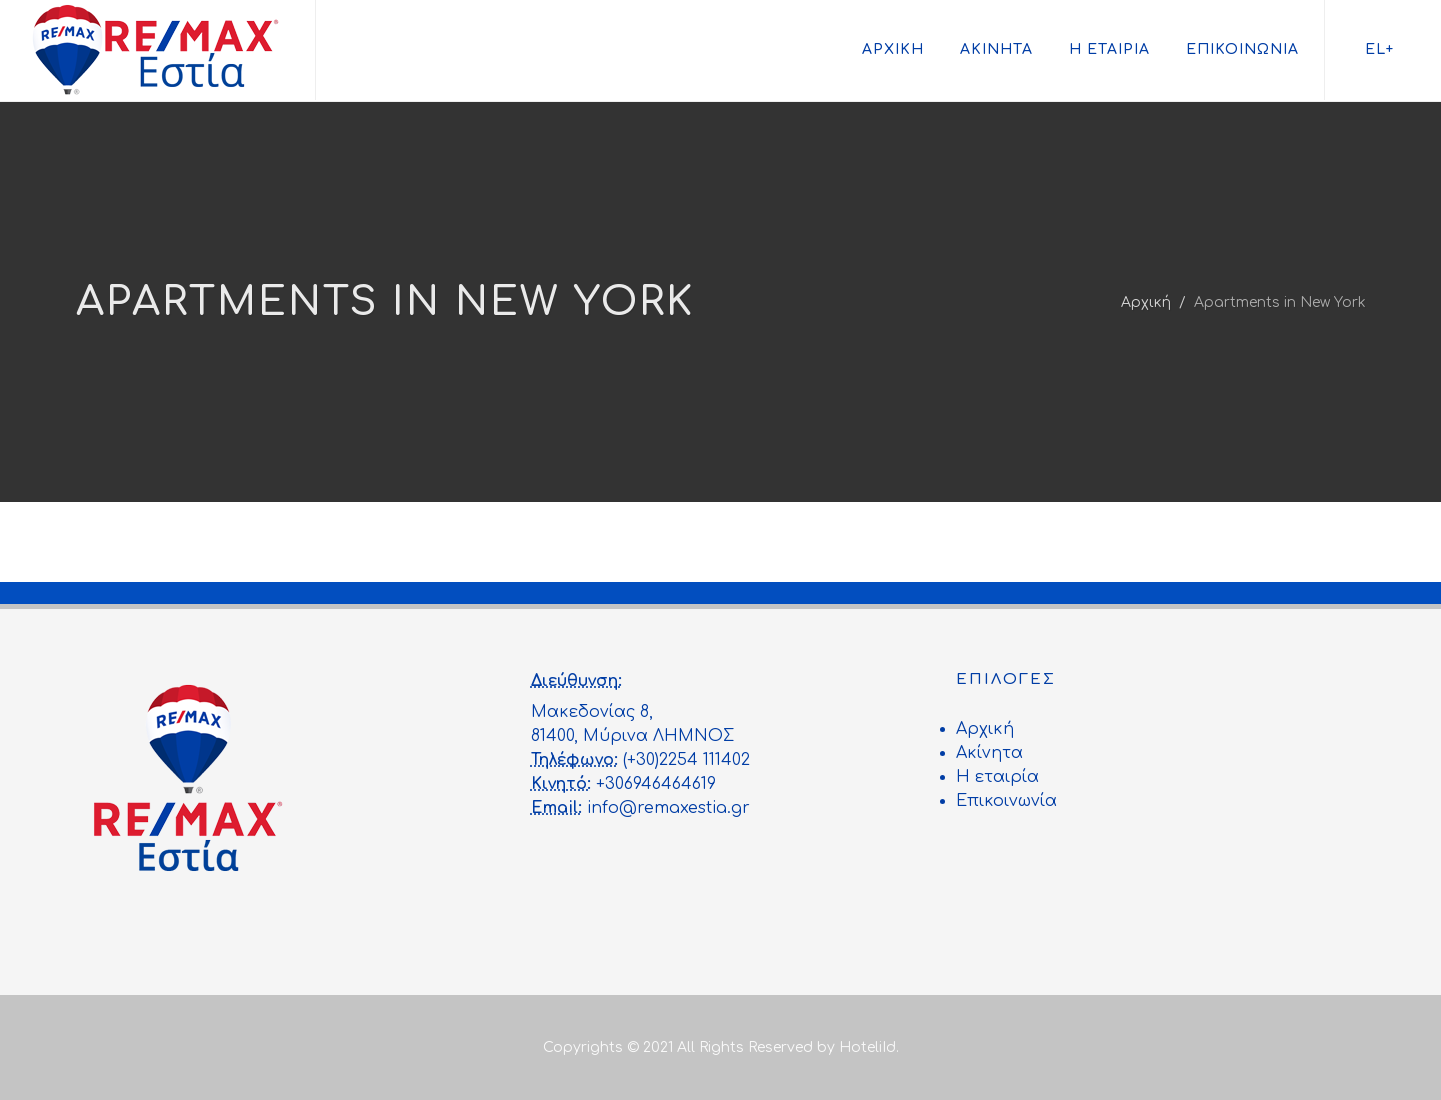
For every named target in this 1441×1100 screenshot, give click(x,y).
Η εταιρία (1109, 49)
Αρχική (893, 49)
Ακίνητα (996, 49)
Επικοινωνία (1242, 49)
